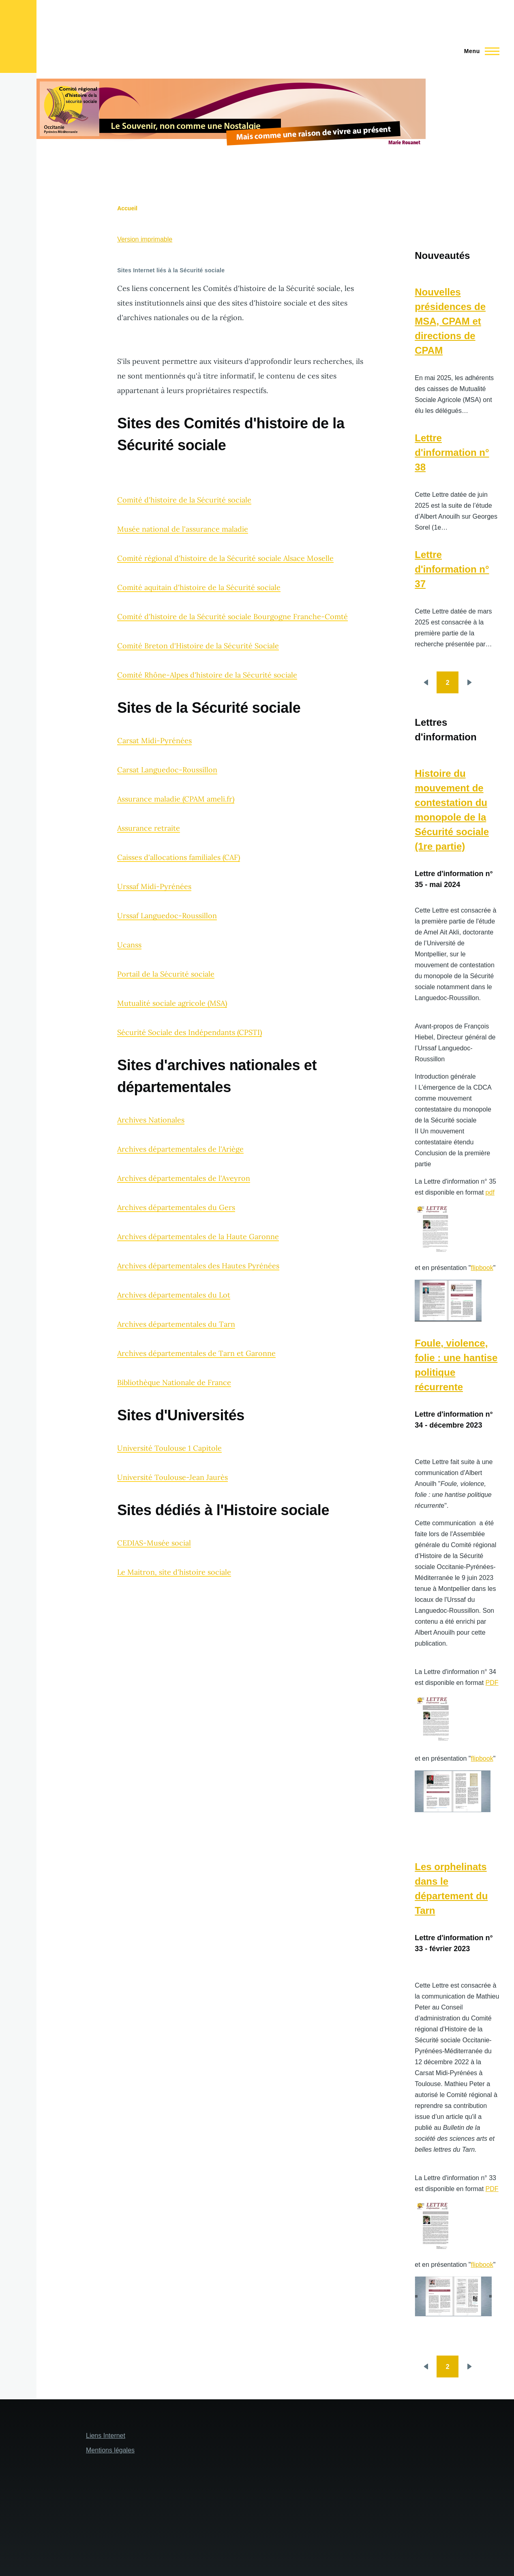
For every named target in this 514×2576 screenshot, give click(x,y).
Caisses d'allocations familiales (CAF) (178, 857)
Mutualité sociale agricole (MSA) (172, 1003)
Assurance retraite (148, 828)
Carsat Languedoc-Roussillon (167, 769)
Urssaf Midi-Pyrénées (154, 886)
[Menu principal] (479, 51)
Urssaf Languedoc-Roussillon (167, 915)
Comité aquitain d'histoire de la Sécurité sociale (199, 587)
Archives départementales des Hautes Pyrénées (198, 1265)
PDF (492, 1682)
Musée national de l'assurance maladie (182, 529)
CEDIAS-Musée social (154, 1543)
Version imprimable (144, 239)
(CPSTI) (248, 1032)
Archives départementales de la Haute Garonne (198, 1236)
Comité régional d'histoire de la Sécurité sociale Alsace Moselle (225, 558)
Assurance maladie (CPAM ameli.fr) (175, 799)
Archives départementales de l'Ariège (180, 1149)
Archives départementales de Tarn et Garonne (196, 1353)
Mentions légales (110, 2450)
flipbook (482, 1267)
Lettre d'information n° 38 (452, 452)
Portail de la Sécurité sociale (165, 974)
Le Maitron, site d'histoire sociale (174, 1572)
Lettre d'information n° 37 (452, 569)
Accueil (127, 208)
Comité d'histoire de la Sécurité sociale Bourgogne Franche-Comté (232, 616)
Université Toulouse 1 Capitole (169, 1448)
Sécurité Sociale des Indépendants (176, 1032)
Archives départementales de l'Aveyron (183, 1178)
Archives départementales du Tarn (176, 1324)
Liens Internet (105, 2435)
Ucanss (129, 944)
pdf (490, 1192)
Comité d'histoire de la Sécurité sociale (184, 500)
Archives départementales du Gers (176, 1207)
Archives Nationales (150, 1119)
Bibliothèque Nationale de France (174, 1382)
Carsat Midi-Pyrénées (154, 740)
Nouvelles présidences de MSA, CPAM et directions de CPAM (450, 321)
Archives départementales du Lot (173, 1295)
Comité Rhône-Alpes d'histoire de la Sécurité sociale (207, 675)
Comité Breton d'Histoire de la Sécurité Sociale (198, 645)
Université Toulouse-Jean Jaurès (172, 1477)
